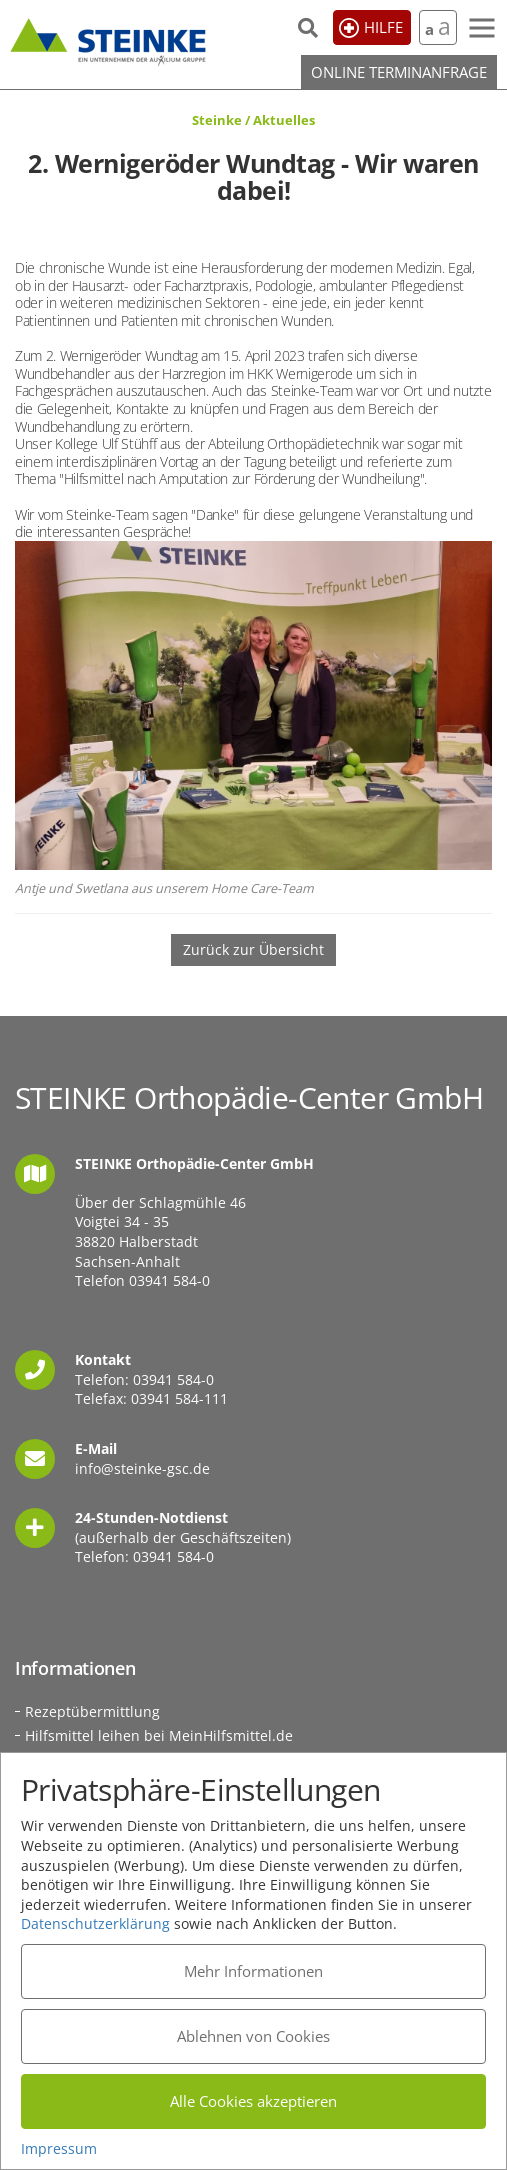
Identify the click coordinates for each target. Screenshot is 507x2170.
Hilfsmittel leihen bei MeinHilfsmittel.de (159, 1735)
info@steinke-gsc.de (142, 1468)
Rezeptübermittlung (92, 1711)
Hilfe (383, 27)
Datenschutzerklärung (95, 1923)
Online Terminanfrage (399, 72)
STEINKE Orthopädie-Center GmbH (108, 39)
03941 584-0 (169, 1280)
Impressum (59, 2148)
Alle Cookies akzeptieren (253, 2101)
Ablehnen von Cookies (253, 2036)
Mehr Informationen (253, 1971)
